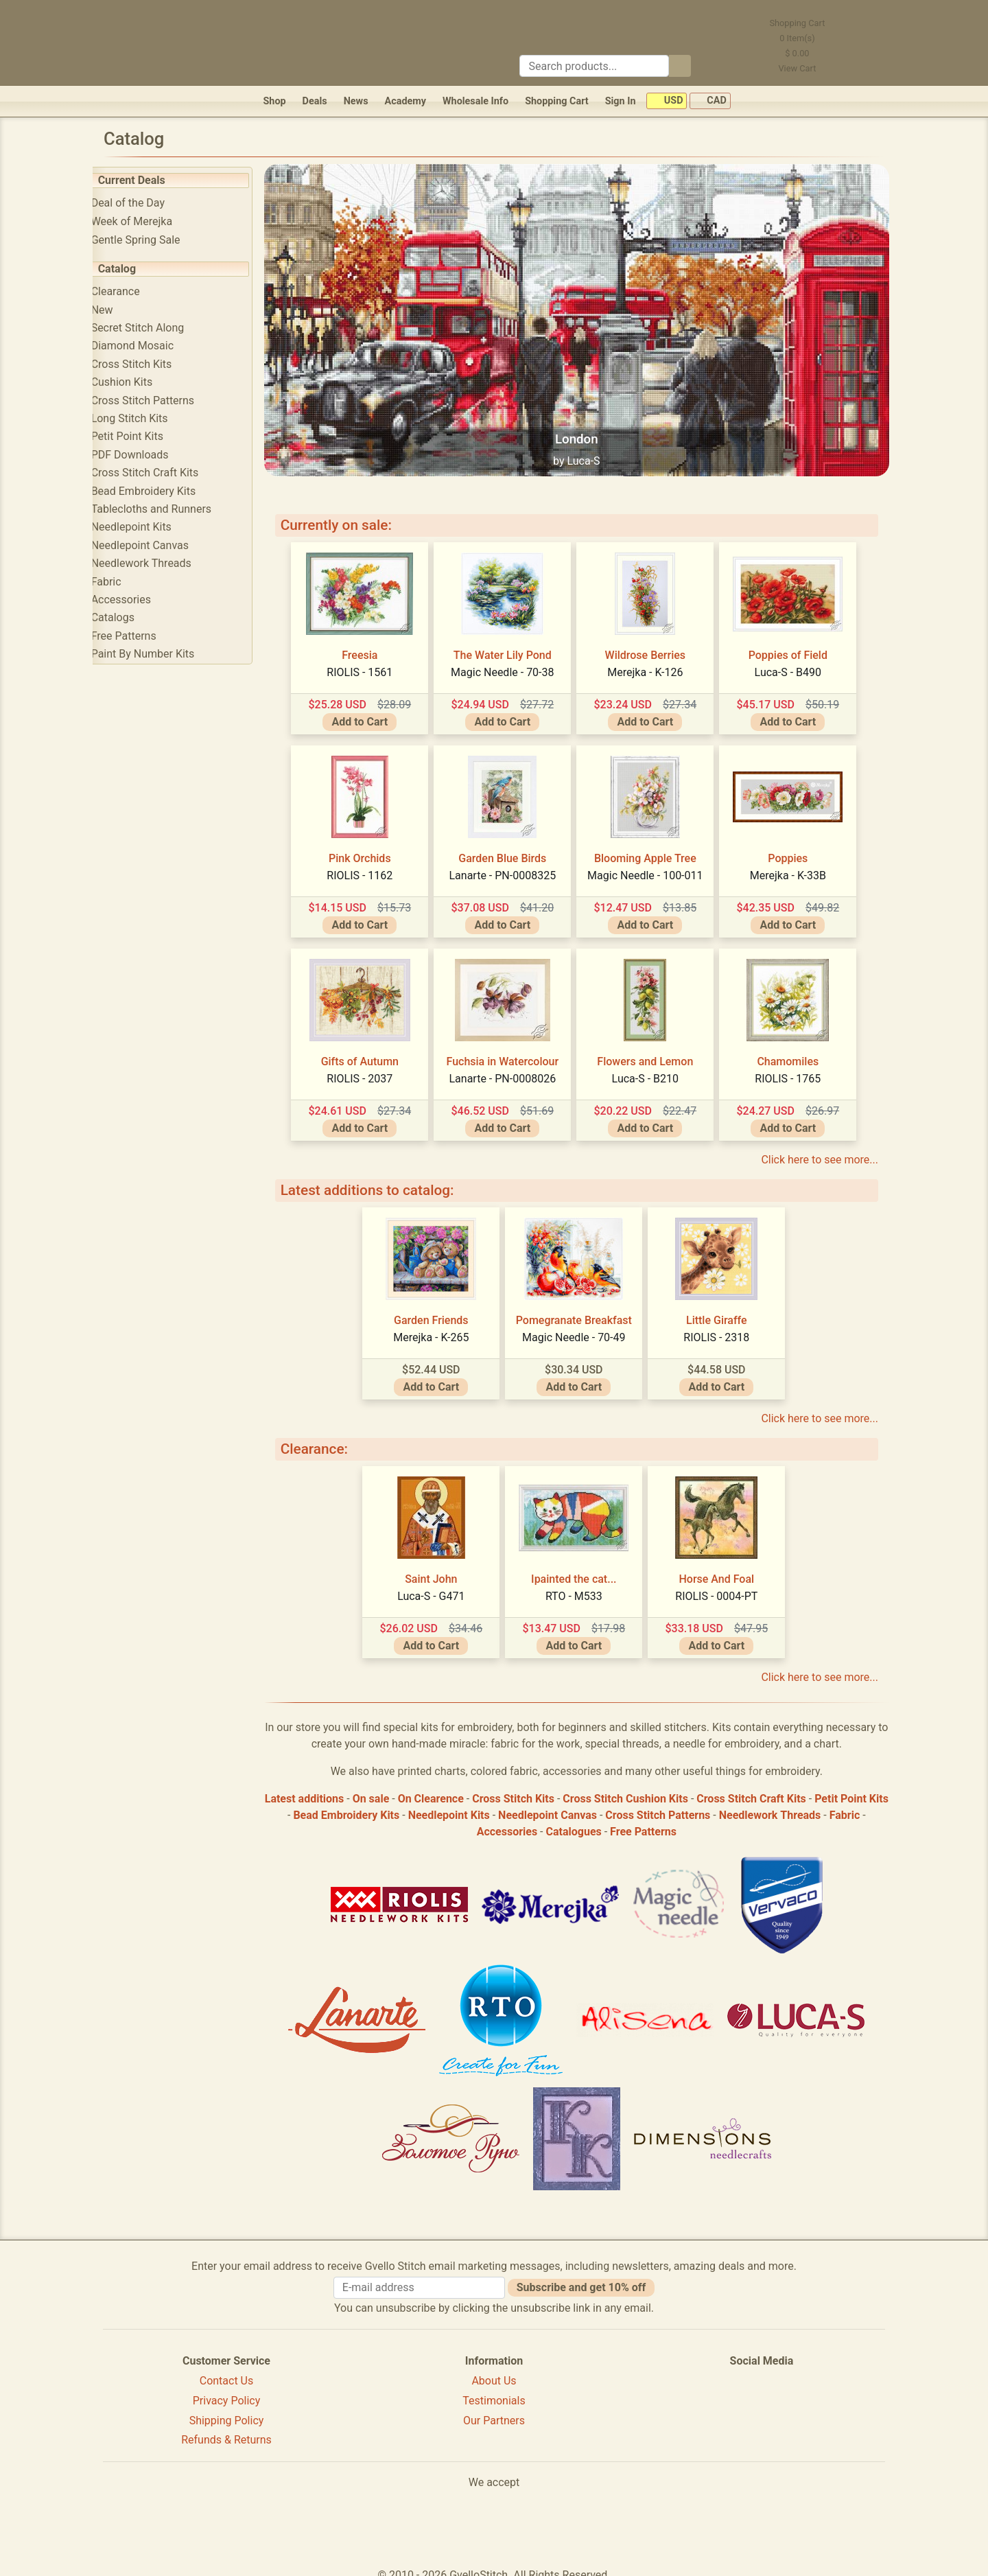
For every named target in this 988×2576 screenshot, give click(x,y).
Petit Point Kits (146, 436)
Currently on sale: (354, 515)
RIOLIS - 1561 (369, 662)
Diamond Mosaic (151, 345)
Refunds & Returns (226, 2430)
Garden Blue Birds (512, 848)
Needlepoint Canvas (158, 545)
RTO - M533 (583, 1586)
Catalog (135, 268)
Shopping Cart (557, 101)
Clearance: (332, 1439)
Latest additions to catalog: (386, 1180)
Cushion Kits (141, 381)
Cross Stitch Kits (150, 364)
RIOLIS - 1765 (797, 1069)
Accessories (139, 599)
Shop (274, 101)
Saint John (440, 1569)
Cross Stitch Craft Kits (163, 472)
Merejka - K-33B (797, 865)
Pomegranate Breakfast (583, 1310)
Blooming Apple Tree (655, 848)
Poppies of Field (796, 645)
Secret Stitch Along (156, 327)
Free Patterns (142, 635)
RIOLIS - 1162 (369, 865)
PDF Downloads (148, 454)
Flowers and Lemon (655, 1051)
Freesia (369, 645)
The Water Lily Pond (512, 645)
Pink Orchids (369, 848)
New (121, 309)
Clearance (134, 291)
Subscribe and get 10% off (581, 2277)
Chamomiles (797, 1051)
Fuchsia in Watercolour (512, 1051)
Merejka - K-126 (654, 662)
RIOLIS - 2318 (726, 1327)
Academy (405, 101)
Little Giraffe (726, 1310)
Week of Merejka (150, 221)
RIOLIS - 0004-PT (726, 1586)
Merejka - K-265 (440, 1327)
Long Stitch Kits (148, 418)
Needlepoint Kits (150, 526)
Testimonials (493, 2391)
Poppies (797, 848)
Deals (315, 101)
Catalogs (131, 617)
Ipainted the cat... (583, 1569)
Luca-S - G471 (440, 1586)
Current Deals (150, 180)
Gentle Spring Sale (154, 239)
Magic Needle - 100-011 (654, 865)
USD (666, 101)
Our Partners (494, 2410)
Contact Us (227, 2371)
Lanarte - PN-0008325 (511, 865)
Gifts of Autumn (369, 1051)
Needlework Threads (160, 563)
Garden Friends (440, 1310)
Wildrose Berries (654, 645)
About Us (493, 2371)
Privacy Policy (227, 2391)
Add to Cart (369, 712)
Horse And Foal (726, 1569)
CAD (710, 101)
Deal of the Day (146, 202)
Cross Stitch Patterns (161, 400)
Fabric (125, 581)
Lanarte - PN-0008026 (511, 1069)
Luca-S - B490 (797, 662)
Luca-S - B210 (654, 1069)
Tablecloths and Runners (170, 508)
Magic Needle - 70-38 (511, 662)
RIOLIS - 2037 (369, 1069)
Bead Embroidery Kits (162, 491)
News (356, 101)
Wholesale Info (475, 101)
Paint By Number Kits (161, 653)
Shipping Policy (226, 2410)
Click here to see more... (819, 1150)
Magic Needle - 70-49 (583, 1327)
